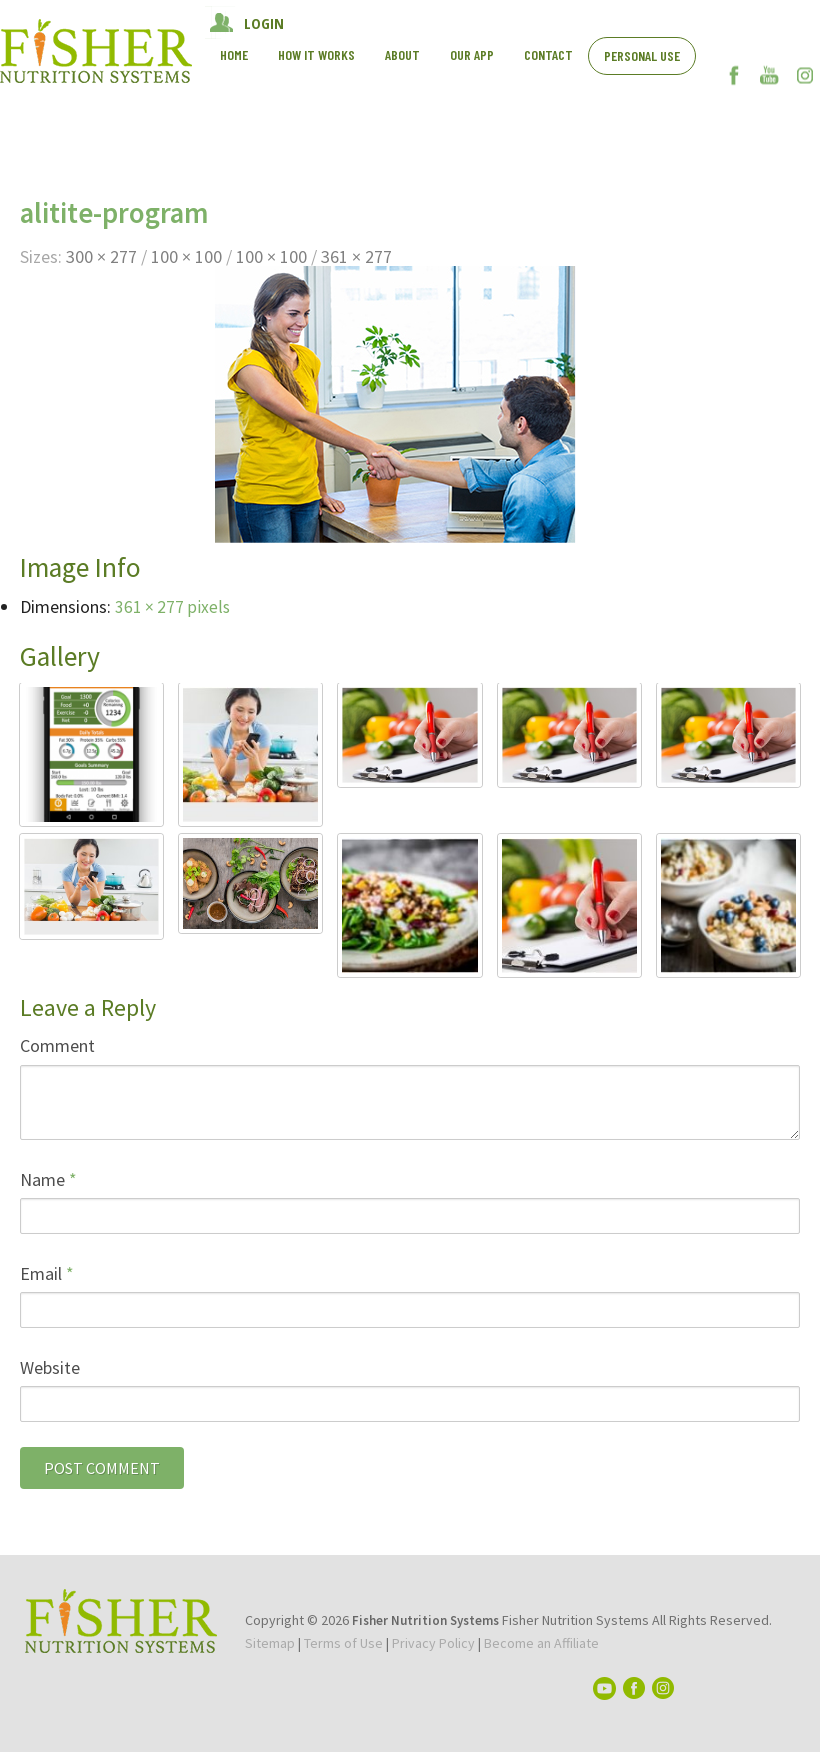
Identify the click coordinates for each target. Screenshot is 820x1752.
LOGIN (264, 23)
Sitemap (270, 1643)
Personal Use (642, 55)
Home (234, 54)
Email (47, 1273)
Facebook (734, 75)
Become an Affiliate (541, 1643)
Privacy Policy (433, 1643)
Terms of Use (343, 1643)
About (402, 54)
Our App (472, 54)
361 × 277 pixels (173, 606)
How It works (316, 54)
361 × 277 (356, 256)
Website (50, 1367)
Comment (57, 1045)
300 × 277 (101, 256)
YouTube (769, 75)
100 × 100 (186, 256)
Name (48, 1179)
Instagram (804, 75)
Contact (548, 54)
